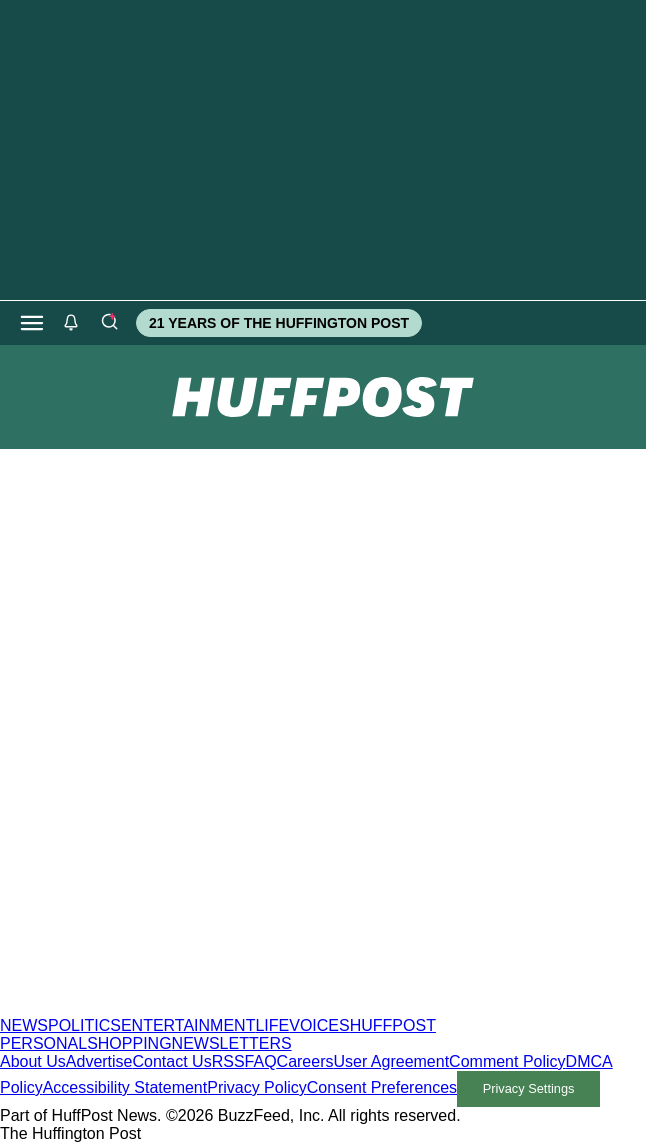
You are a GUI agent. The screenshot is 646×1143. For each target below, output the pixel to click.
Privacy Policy (257, 1087)
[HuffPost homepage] (257, 1007)
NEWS (24, 1025)
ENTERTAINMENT (188, 1025)
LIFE (272, 1025)
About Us (33, 1061)
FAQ (261, 1061)
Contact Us (172, 1061)
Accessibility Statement (125, 1087)
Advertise (99, 1061)
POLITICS (84, 1025)
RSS (228, 1061)
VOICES (319, 1025)
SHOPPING (129, 1043)
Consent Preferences (382, 1087)
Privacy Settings (529, 1088)
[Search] (109, 323)
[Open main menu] (32, 323)
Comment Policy (507, 1061)
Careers (305, 1061)
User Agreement (391, 1061)
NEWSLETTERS (232, 1043)
